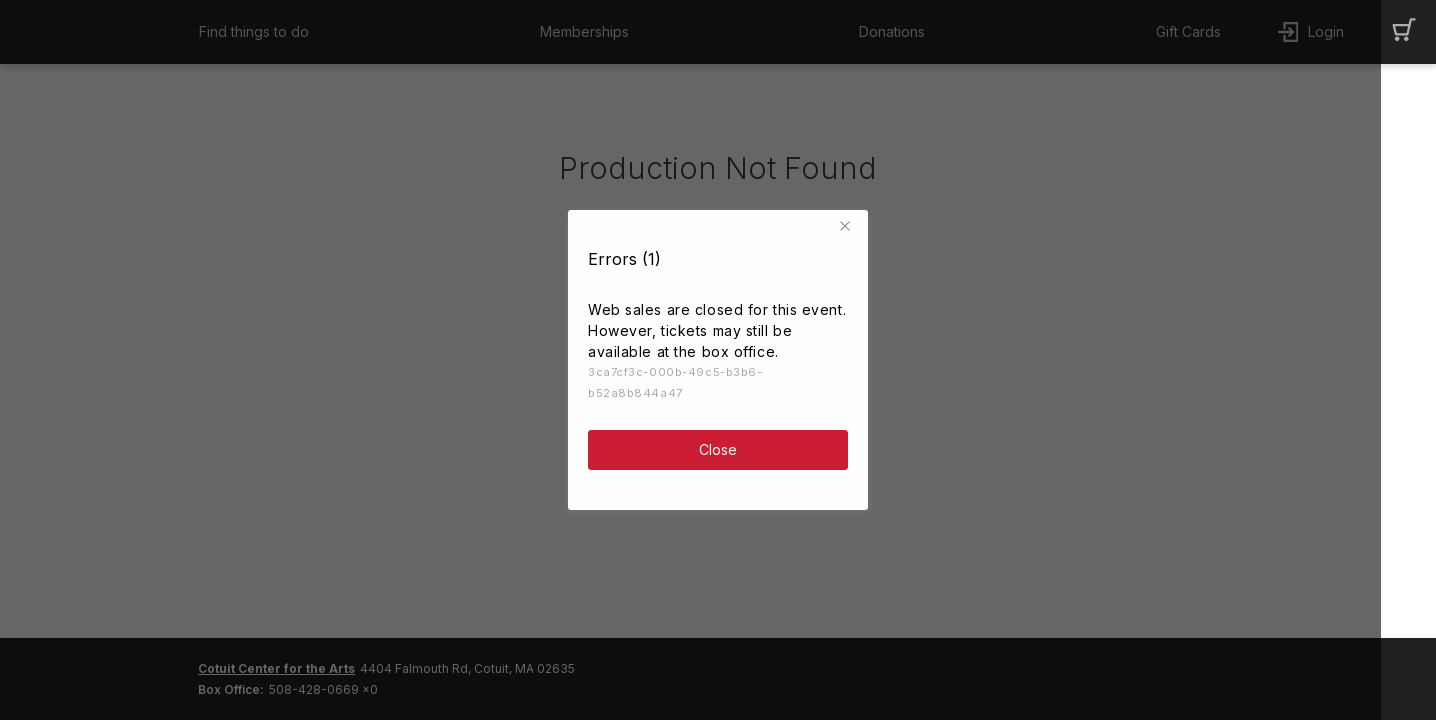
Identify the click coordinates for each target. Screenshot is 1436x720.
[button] (848, 222)
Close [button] (718, 445)
